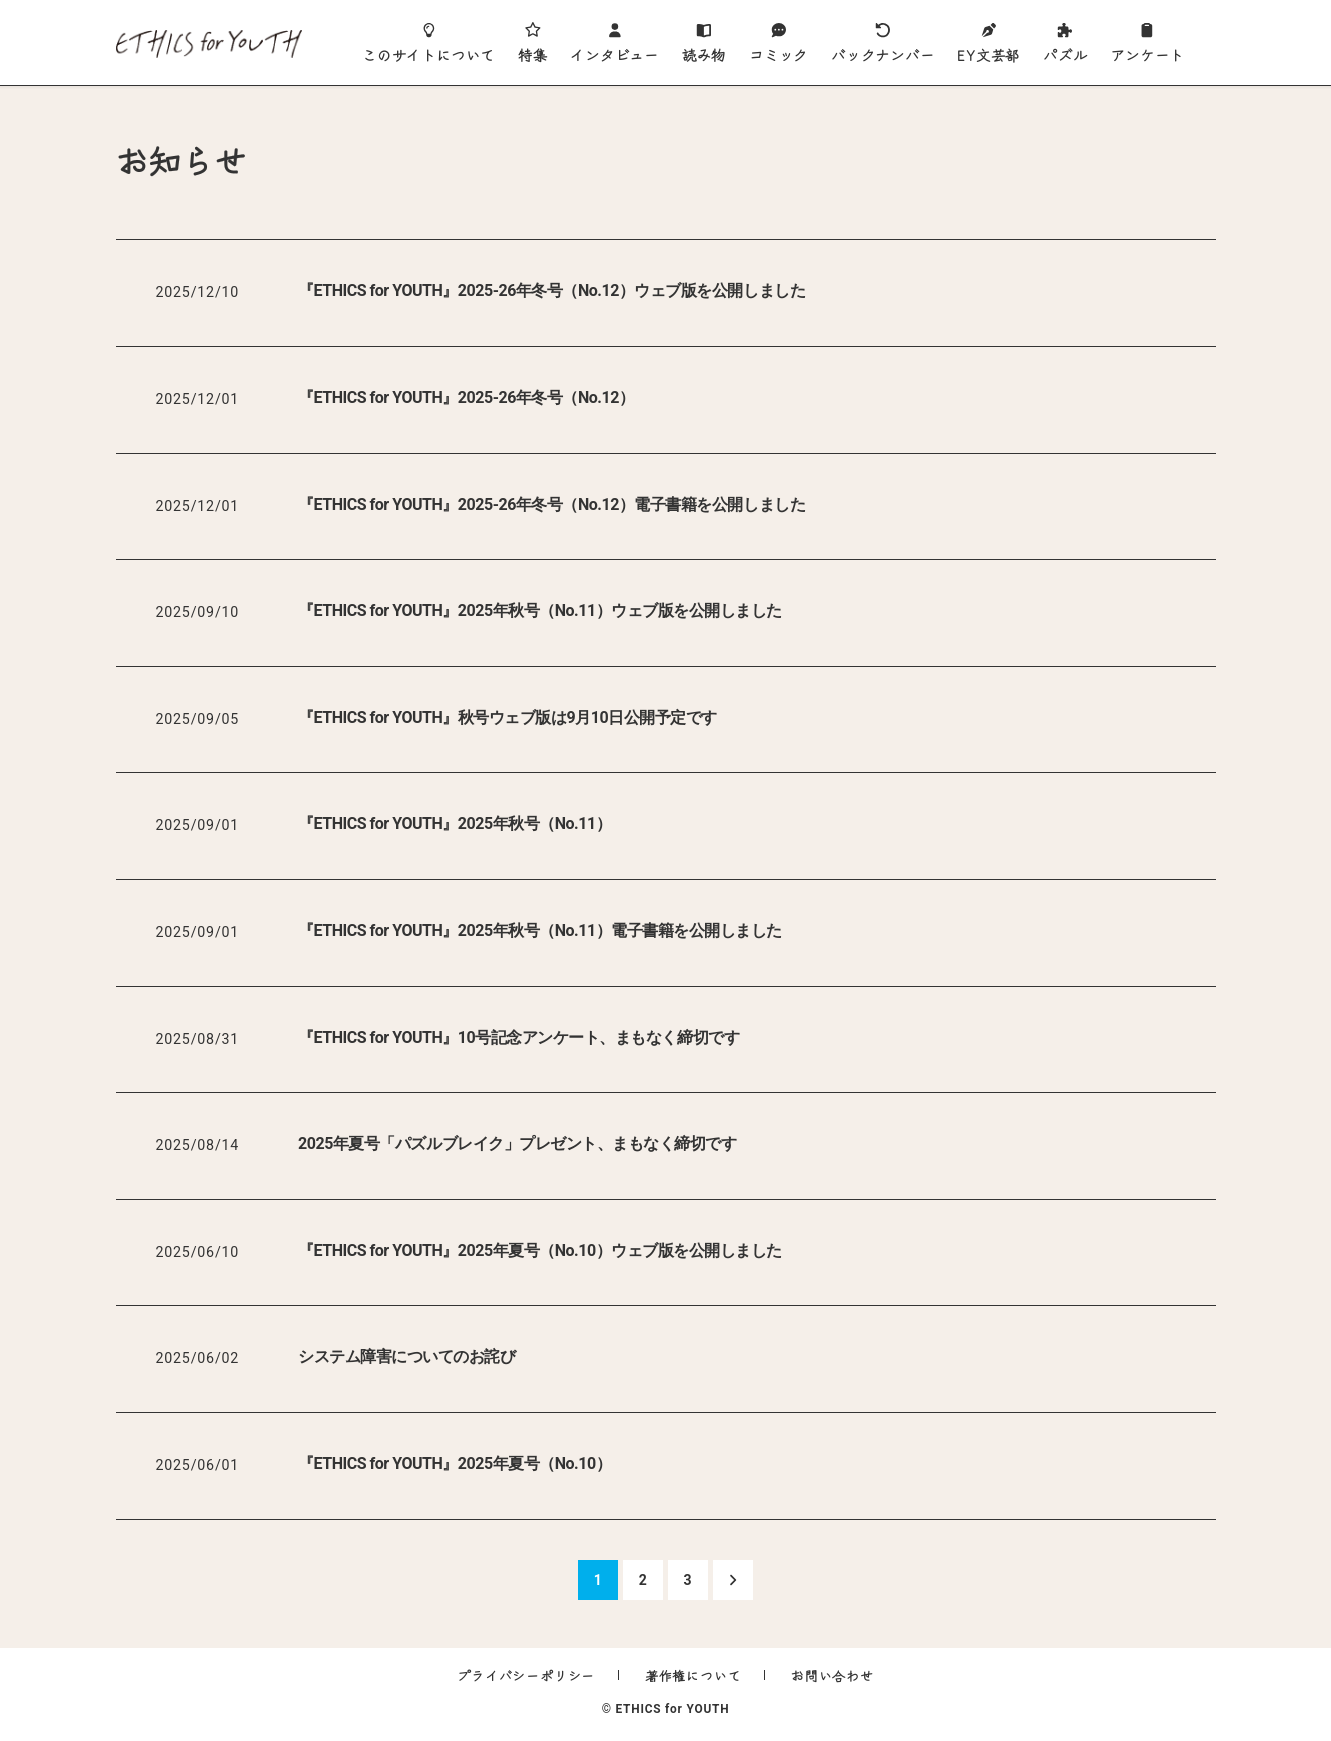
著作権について (693, 1675)
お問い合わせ (832, 1675)
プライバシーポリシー (526, 1675)
